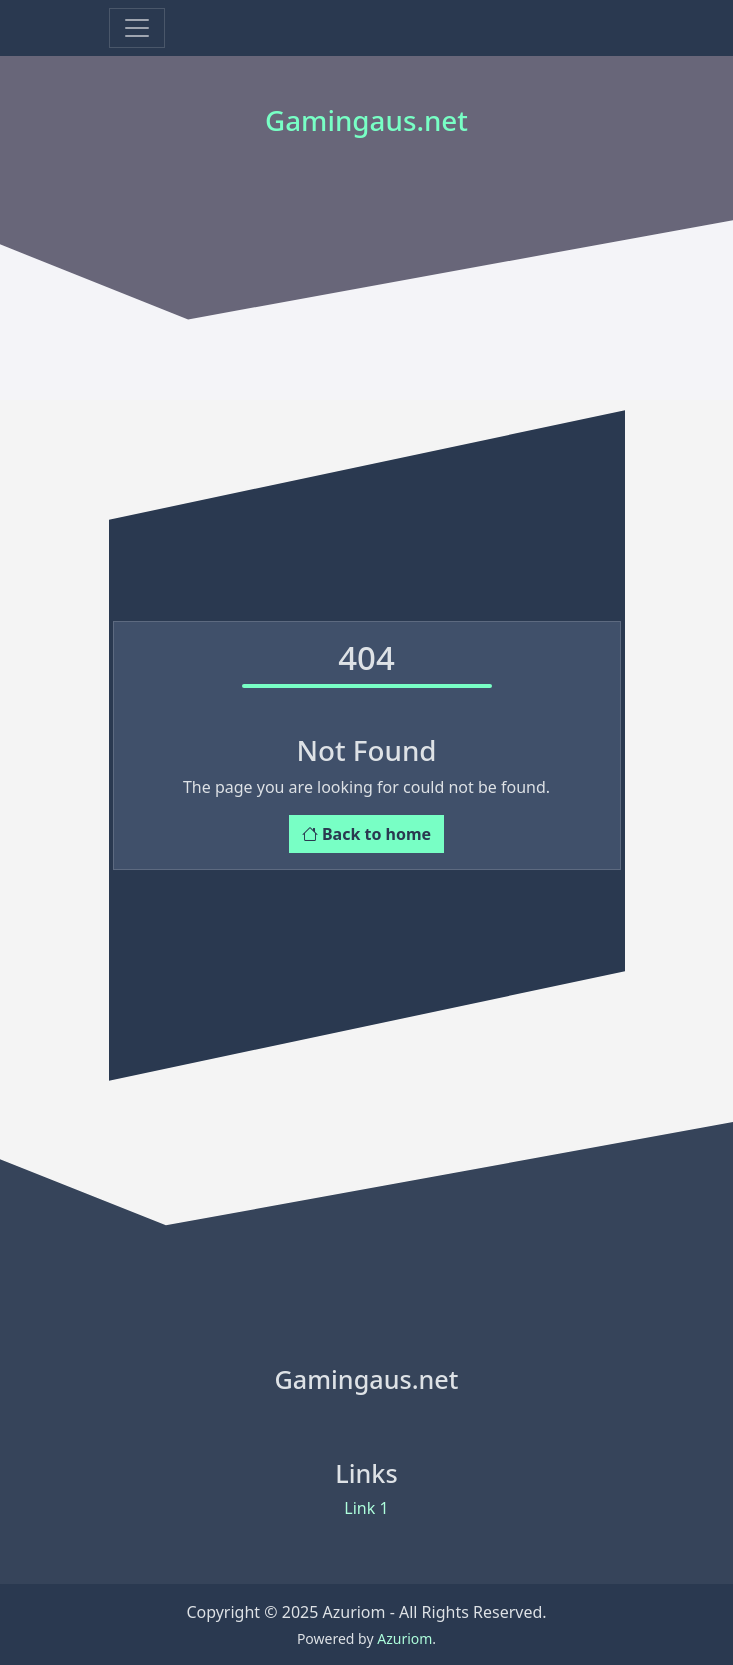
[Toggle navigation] (137, 28)
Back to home (366, 834)
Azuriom (404, 1638)
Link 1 (366, 1508)
